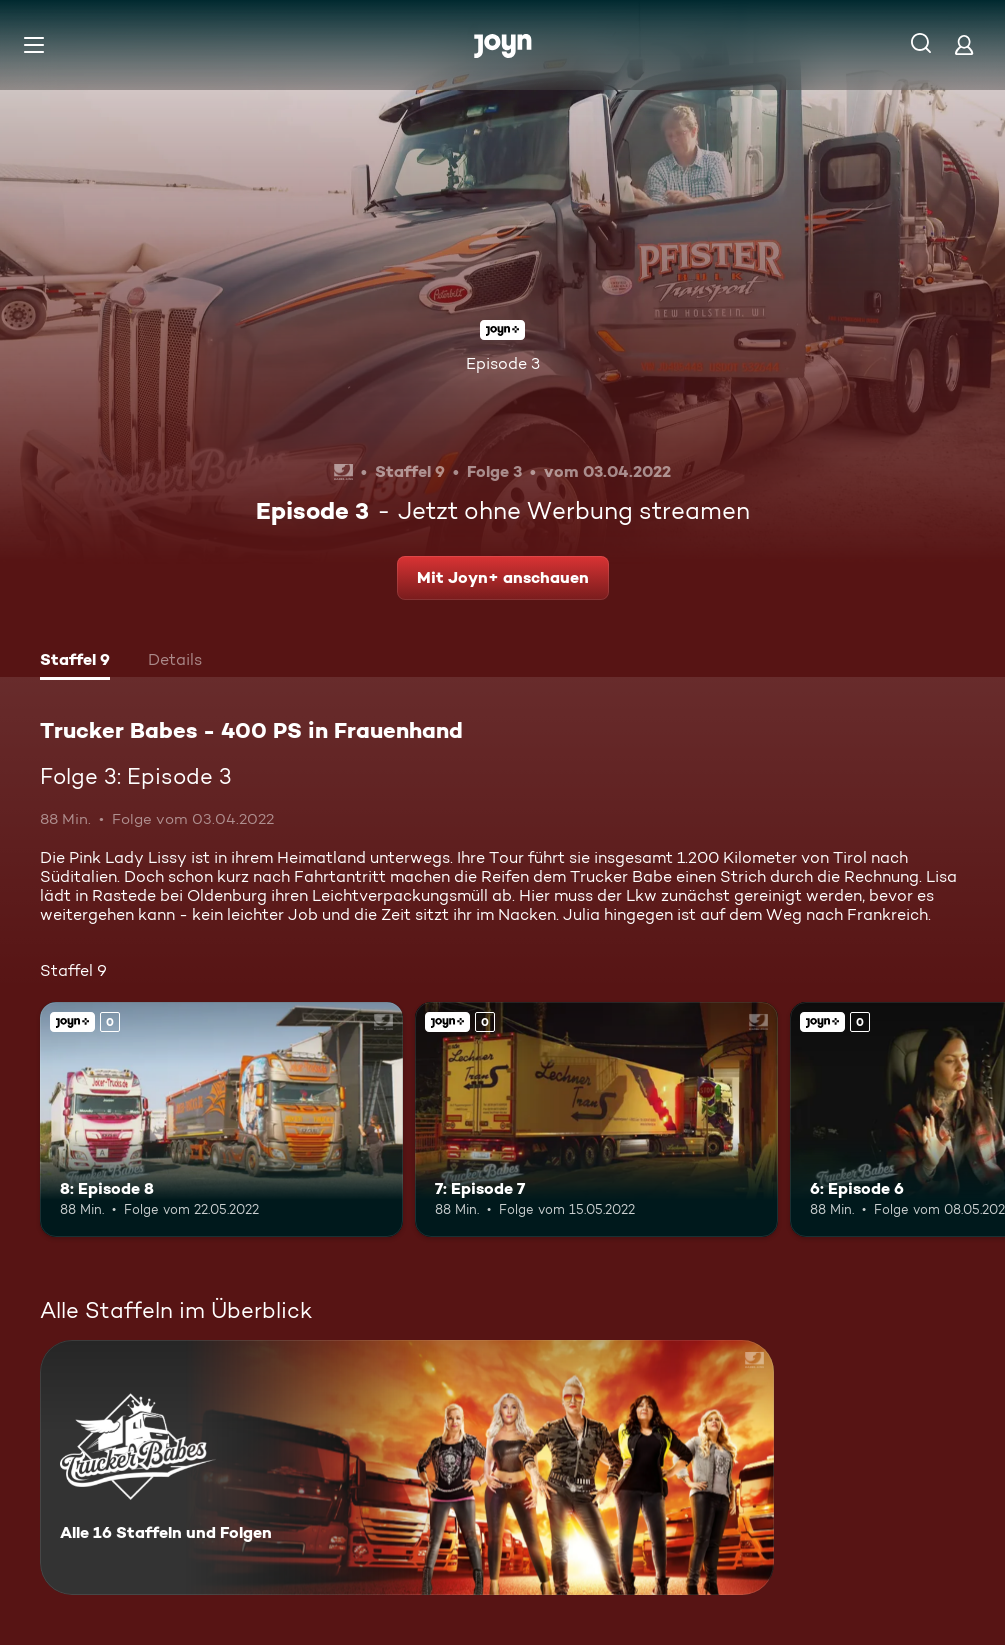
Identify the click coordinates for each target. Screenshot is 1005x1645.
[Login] (964, 44)
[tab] (75, 662)
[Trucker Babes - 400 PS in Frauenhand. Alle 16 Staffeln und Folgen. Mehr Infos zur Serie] (407, 1467)
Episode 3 (503, 363)
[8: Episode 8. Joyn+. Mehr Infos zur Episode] (221, 1120)
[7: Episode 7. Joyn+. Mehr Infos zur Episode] (596, 1120)
